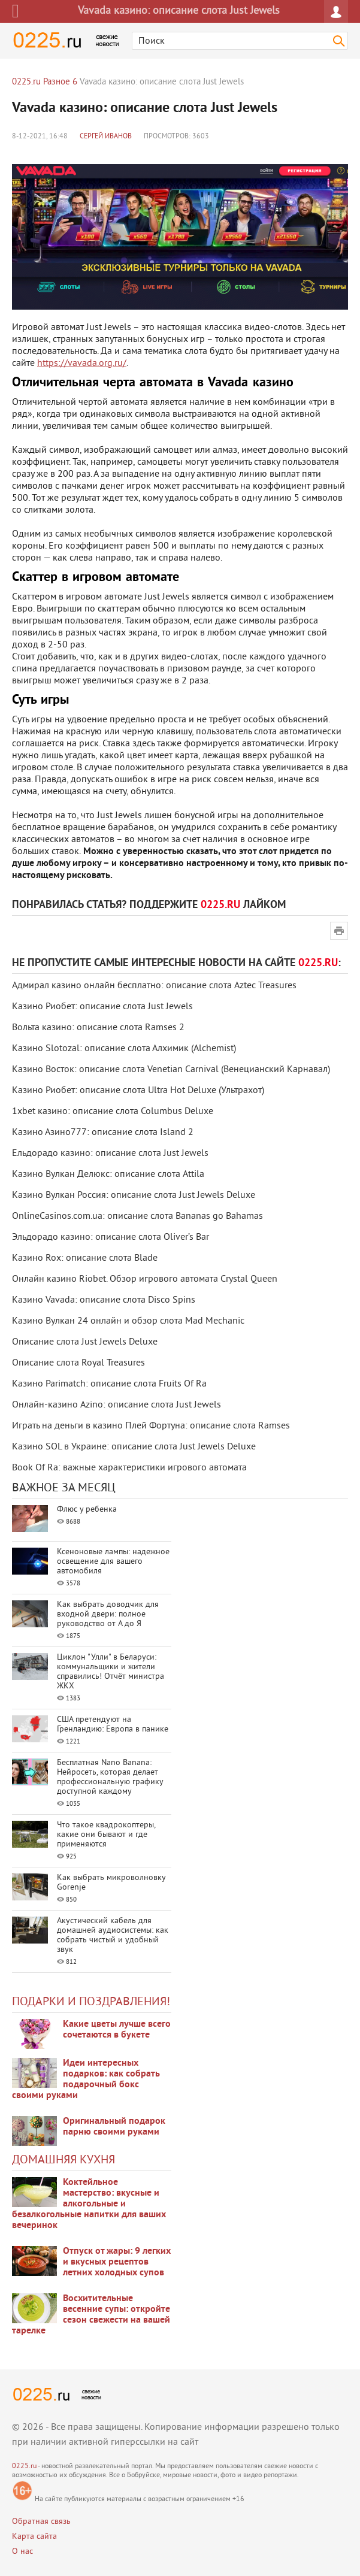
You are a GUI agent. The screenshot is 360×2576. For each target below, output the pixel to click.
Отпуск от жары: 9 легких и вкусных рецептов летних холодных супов (117, 2262)
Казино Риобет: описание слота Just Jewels (102, 1007)
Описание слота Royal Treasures (78, 1363)
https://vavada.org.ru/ (81, 364)
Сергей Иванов (106, 136)
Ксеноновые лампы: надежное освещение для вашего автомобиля (113, 1561)
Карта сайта (34, 2537)
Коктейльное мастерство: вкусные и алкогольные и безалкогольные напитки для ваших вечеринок (89, 2204)
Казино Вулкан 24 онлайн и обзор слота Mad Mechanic (128, 1321)
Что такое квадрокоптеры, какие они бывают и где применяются (106, 1834)
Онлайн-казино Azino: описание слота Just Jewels (116, 1405)
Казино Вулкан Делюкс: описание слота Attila (108, 1174)
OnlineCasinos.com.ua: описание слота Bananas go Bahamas (137, 1216)
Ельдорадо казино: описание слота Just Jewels (110, 1154)
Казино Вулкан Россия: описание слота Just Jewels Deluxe (133, 1195)
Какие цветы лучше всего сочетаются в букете (117, 2029)
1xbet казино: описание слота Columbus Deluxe (112, 1112)
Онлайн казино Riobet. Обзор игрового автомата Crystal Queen (144, 1279)
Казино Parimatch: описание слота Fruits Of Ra (109, 1384)
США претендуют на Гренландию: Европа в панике (112, 1725)
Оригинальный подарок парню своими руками (114, 2126)
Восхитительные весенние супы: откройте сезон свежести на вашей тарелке (91, 2315)
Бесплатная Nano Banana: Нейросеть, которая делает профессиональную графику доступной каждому (110, 1777)
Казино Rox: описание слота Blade (85, 1258)
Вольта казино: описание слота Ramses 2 (98, 1028)
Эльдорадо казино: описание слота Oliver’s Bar (110, 1237)
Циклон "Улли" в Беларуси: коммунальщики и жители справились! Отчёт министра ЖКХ (110, 1671)
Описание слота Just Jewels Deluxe (85, 1342)
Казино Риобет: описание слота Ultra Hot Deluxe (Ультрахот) (138, 1091)
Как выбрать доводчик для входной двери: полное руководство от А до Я (108, 1614)
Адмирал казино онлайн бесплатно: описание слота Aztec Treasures (154, 986)
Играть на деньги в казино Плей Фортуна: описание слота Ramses (151, 1426)
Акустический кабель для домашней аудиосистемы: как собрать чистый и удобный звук (112, 1935)
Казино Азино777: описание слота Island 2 (102, 1133)
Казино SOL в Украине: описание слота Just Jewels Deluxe (134, 1447)
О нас (22, 2552)
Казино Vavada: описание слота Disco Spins (103, 1300)
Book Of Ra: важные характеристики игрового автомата (129, 1468)
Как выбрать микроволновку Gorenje (111, 1883)
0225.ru (24, 2466)
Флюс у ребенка (87, 1510)
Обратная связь (41, 2522)
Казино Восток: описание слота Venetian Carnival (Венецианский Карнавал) (171, 1070)
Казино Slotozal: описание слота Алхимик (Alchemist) (124, 1049)
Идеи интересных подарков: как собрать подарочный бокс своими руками (86, 2079)
